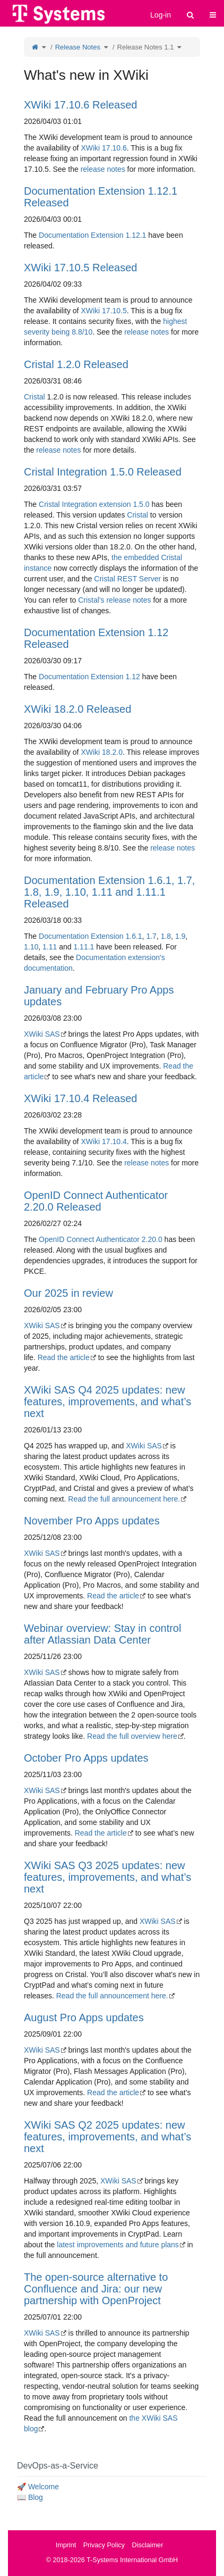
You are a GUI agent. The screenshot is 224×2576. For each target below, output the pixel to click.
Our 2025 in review (68, 1293)
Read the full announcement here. (124, 1499)
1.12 (132, 676)
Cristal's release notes (114, 600)
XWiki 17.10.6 (103, 148)
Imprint (66, 2545)
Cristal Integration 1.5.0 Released (103, 472)
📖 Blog (30, 2497)
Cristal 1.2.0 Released (76, 364)
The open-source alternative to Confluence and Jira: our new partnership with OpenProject (96, 2288)
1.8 (166, 936)
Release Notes (77, 47)
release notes (103, 169)
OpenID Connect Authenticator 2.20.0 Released (96, 1201)
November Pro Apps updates (92, 1521)
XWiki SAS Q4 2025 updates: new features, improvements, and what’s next (107, 1401)
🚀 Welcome (38, 2486)
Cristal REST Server (127, 578)
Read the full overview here (132, 1736)
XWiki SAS (42, 1034)
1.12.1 (135, 235)
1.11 (49, 947)
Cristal (34, 397)
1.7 (151, 936)
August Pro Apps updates (84, 2017)
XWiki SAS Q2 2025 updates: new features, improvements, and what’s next (107, 2136)
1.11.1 (83, 947)
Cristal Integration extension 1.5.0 (94, 504)
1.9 (180, 936)
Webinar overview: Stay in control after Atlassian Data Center (102, 1634)
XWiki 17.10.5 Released (80, 267)
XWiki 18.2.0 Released (77, 709)
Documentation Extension (81, 235)
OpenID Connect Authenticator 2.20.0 (100, 1239)
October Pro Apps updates (86, 1758)
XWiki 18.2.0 (102, 752)
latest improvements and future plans (118, 2244)
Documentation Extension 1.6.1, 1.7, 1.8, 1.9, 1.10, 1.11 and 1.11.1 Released (109, 892)
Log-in (160, 15)
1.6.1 (133, 936)
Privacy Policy (104, 2545)
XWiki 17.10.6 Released (80, 105)
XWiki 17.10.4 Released (80, 1098)
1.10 (31, 947)
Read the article (64, 1357)
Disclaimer (147, 2545)
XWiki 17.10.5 (103, 310)
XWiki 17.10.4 (103, 1141)
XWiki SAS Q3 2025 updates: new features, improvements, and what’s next (107, 1877)
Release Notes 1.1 (145, 47)
